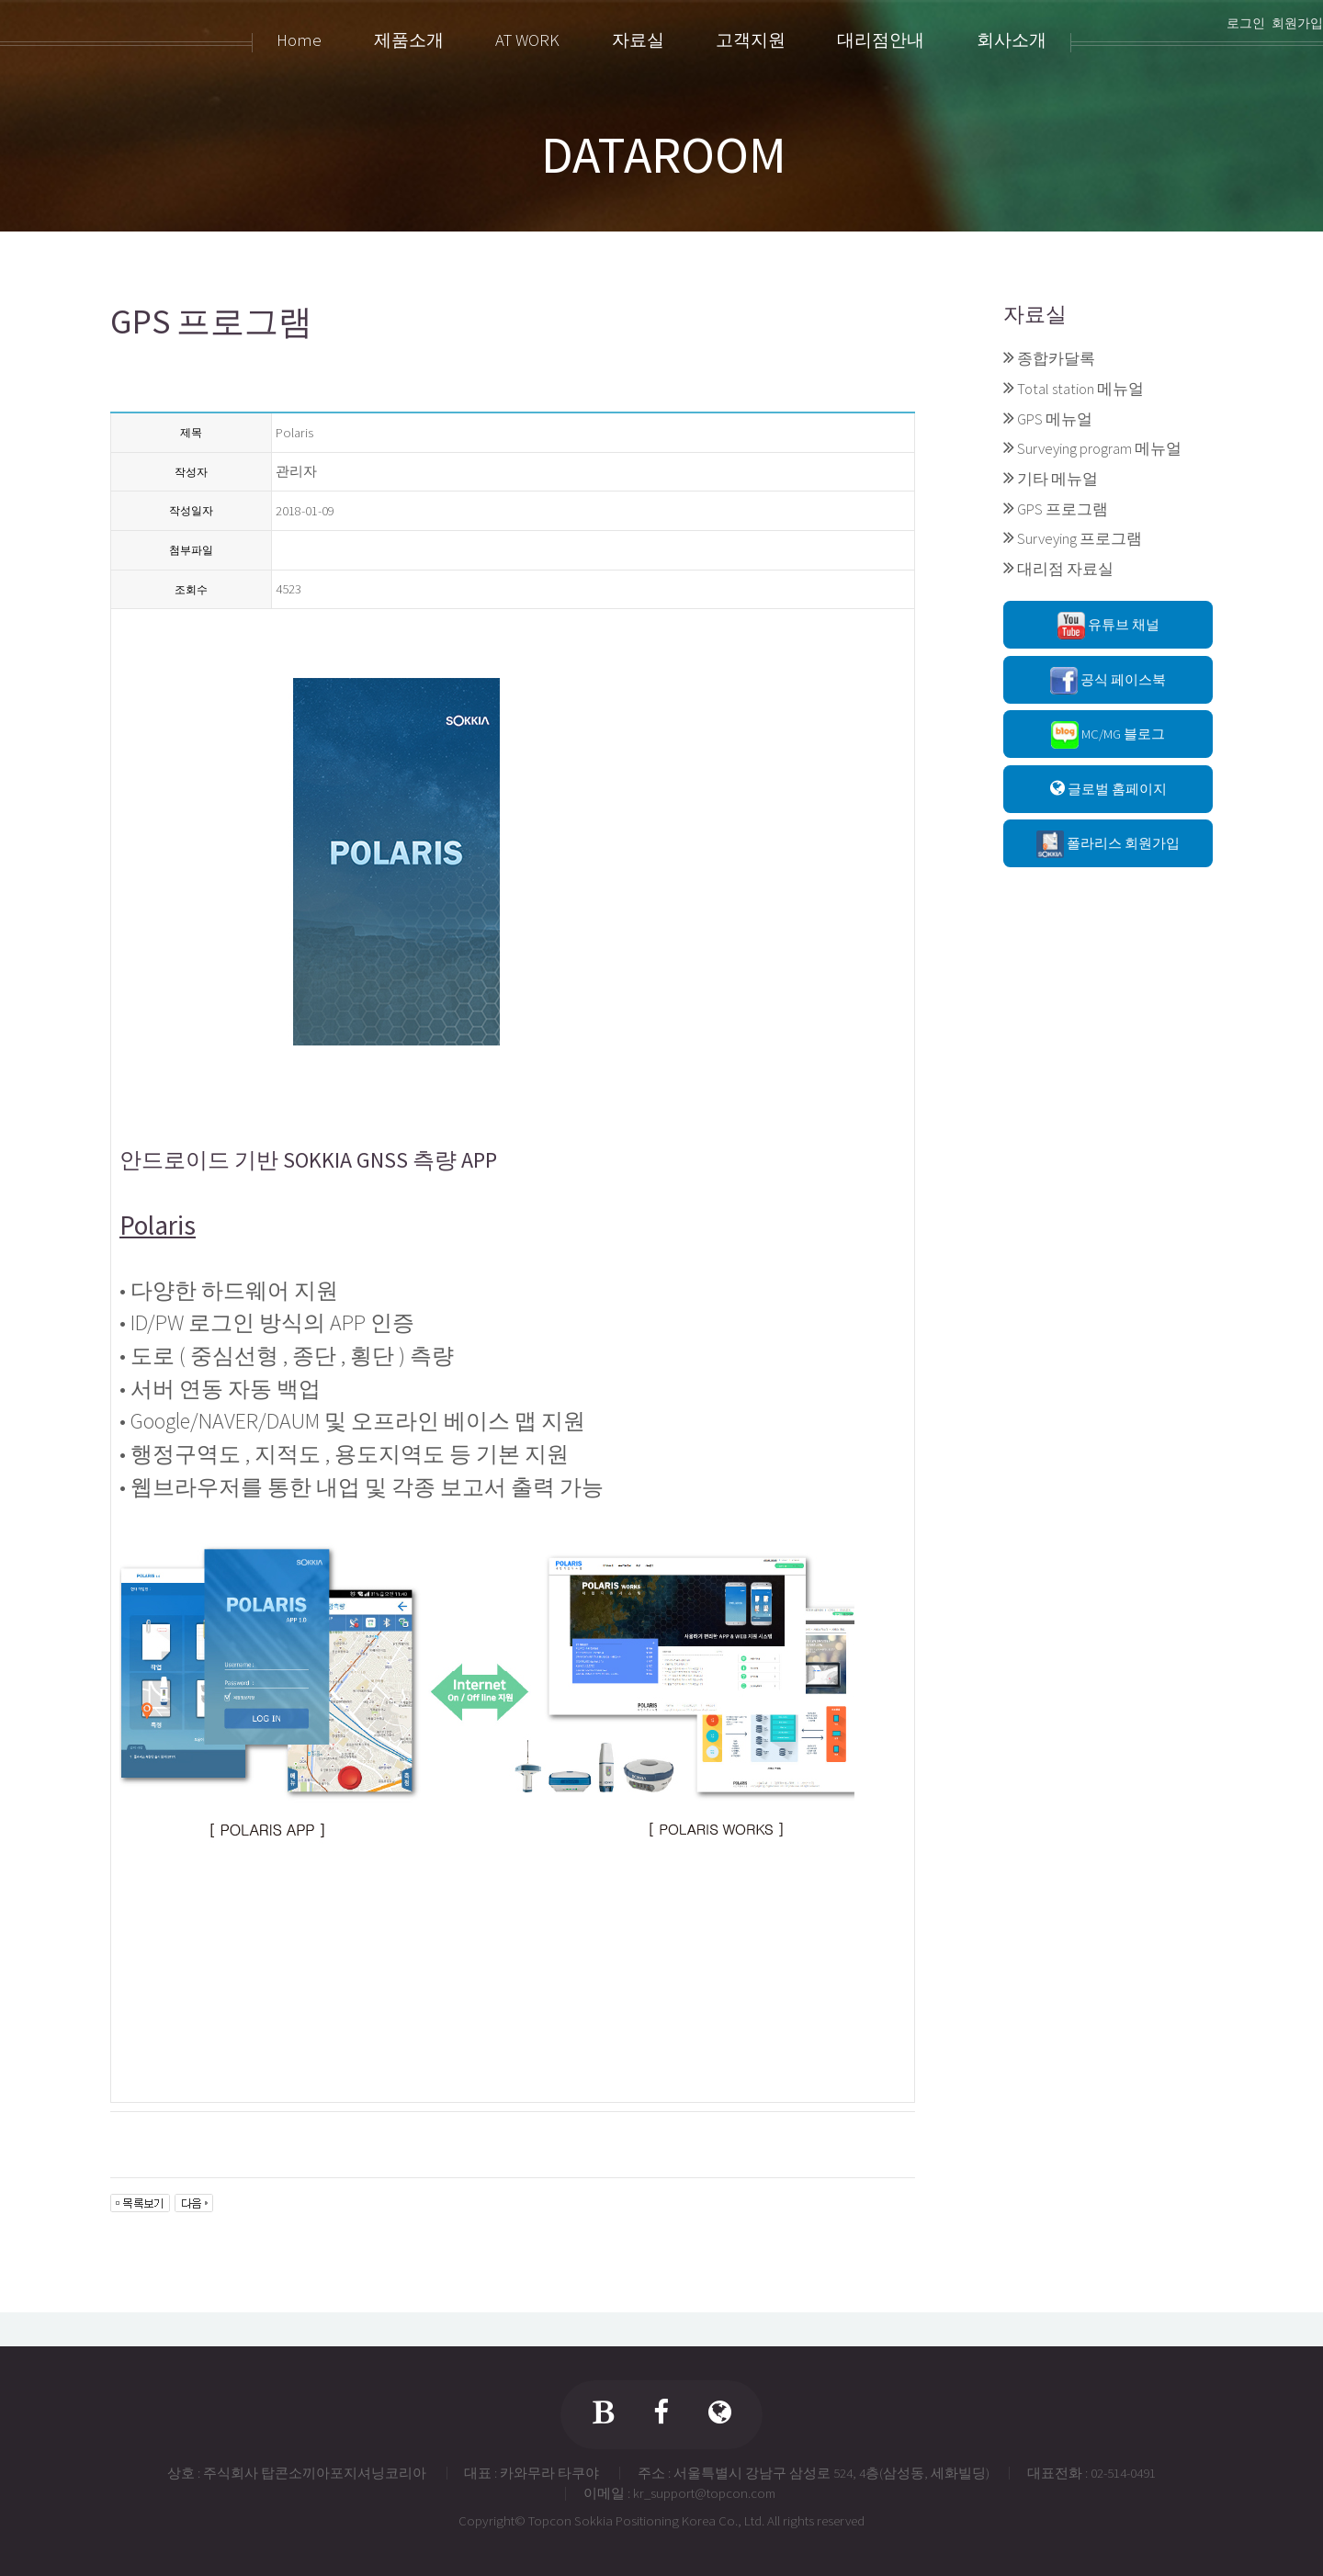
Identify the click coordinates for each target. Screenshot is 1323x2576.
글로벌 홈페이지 (1108, 788)
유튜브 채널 (1108, 625)
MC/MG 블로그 (1108, 735)
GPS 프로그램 (1062, 509)
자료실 (1035, 313)
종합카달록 (1056, 358)
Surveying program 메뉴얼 (1099, 448)
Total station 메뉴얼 (1080, 388)
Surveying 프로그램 (1079, 538)
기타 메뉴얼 (1057, 479)
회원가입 (1297, 23)
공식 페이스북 (1108, 681)
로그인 (1246, 23)
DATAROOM (663, 154)
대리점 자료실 (1065, 569)
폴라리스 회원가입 (1108, 844)
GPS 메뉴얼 (1054, 419)
